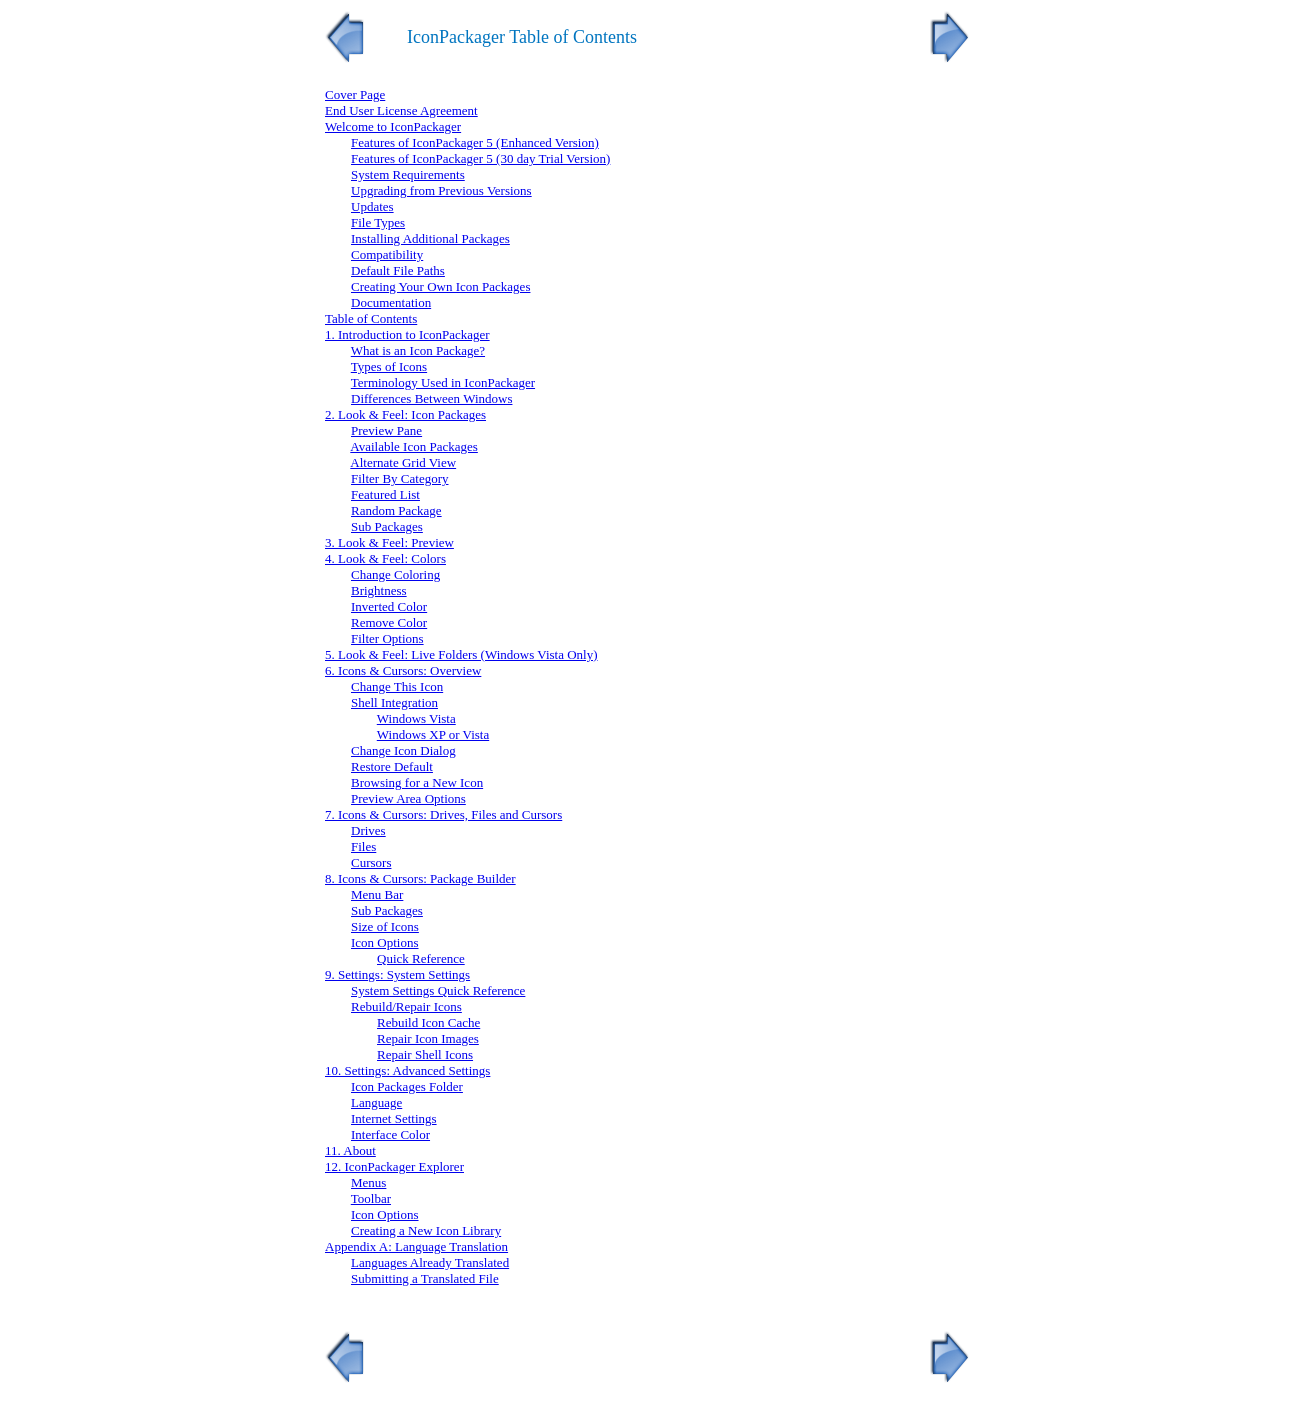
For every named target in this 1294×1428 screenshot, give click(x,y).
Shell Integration (394, 702)
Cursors (371, 862)
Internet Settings (394, 1118)
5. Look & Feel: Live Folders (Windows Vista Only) (461, 654)
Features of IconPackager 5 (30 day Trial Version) (480, 158)
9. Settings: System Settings (397, 974)
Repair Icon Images (428, 1038)
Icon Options (385, 942)
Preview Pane (386, 430)
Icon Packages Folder (407, 1086)
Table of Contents (371, 318)
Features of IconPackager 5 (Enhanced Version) (475, 142)
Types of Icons (389, 366)
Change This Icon (397, 686)
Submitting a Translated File (425, 1278)
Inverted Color (389, 606)
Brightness (379, 590)
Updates (372, 206)
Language (376, 1102)
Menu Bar (377, 894)
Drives (368, 830)
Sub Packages (387, 526)
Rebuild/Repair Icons (406, 1006)
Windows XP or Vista (433, 734)
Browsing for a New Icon (417, 782)
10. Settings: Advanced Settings (407, 1070)
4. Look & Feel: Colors (385, 558)
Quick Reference (421, 958)
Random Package (396, 510)
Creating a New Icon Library (426, 1230)
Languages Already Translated (430, 1262)
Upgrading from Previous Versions (441, 190)
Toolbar (371, 1198)
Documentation (391, 302)
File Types (378, 222)
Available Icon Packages (414, 446)
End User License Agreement (401, 110)
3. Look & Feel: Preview (389, 542)
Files (363, 846)
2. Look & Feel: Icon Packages (405, 414)
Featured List (385, 494)
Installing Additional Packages (430, 238)
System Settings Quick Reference (438, 990)
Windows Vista (416, 718)
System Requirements (408, 174)
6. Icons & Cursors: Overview (403, 670)
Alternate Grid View (403, 462)
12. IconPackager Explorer (394, 1166)
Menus (368, 1182)
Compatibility (387, 254)
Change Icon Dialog (403, 750)
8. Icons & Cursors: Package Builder (420, 878)
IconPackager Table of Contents (522, 37)
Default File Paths (398, 270)
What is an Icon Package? (418, 350)
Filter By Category (400, 478)
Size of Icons (385, 926)
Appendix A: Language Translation (416, 1246)
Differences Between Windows (431, 398)
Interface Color (390, 1134)
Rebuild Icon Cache (428, 1022)
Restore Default (392, 766)
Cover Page (355, 94)
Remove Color (389, 622)
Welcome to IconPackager (393, 126)
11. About (350, 1150)
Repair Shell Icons (425, 1054)
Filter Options (387, 638)
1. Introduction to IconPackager (407, 334)
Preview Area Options (408, 798)
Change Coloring (395, 574)
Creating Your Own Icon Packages (440, 286)
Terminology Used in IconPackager (443, 382)
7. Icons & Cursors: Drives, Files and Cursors (443, 814)
